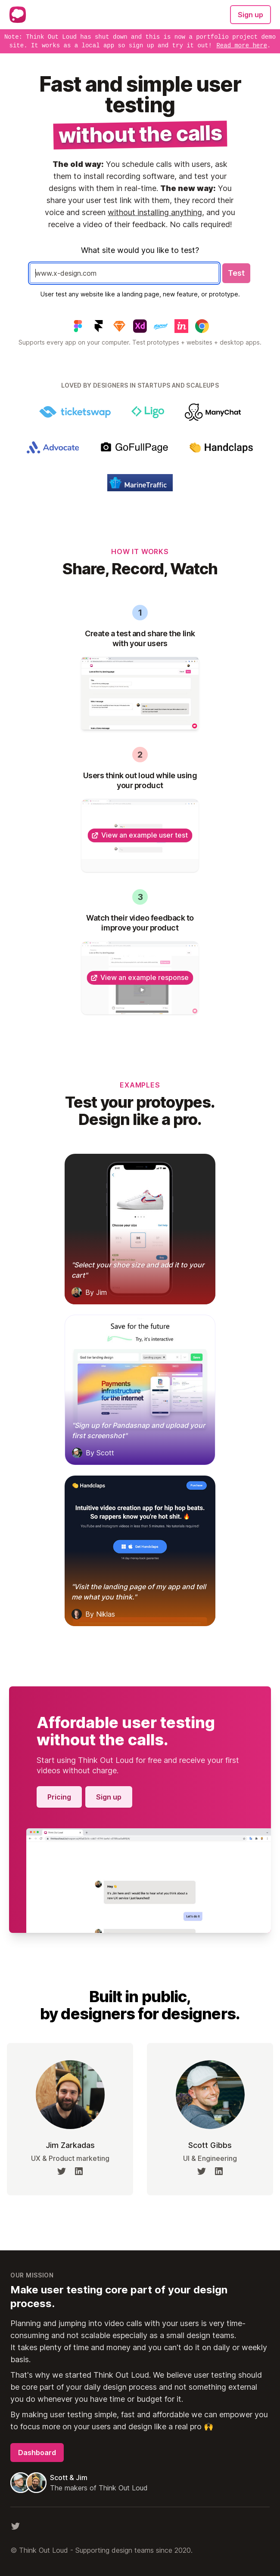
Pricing (59, 1797)
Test (236, 272)
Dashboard (37, 2452)
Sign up (250, 14)
